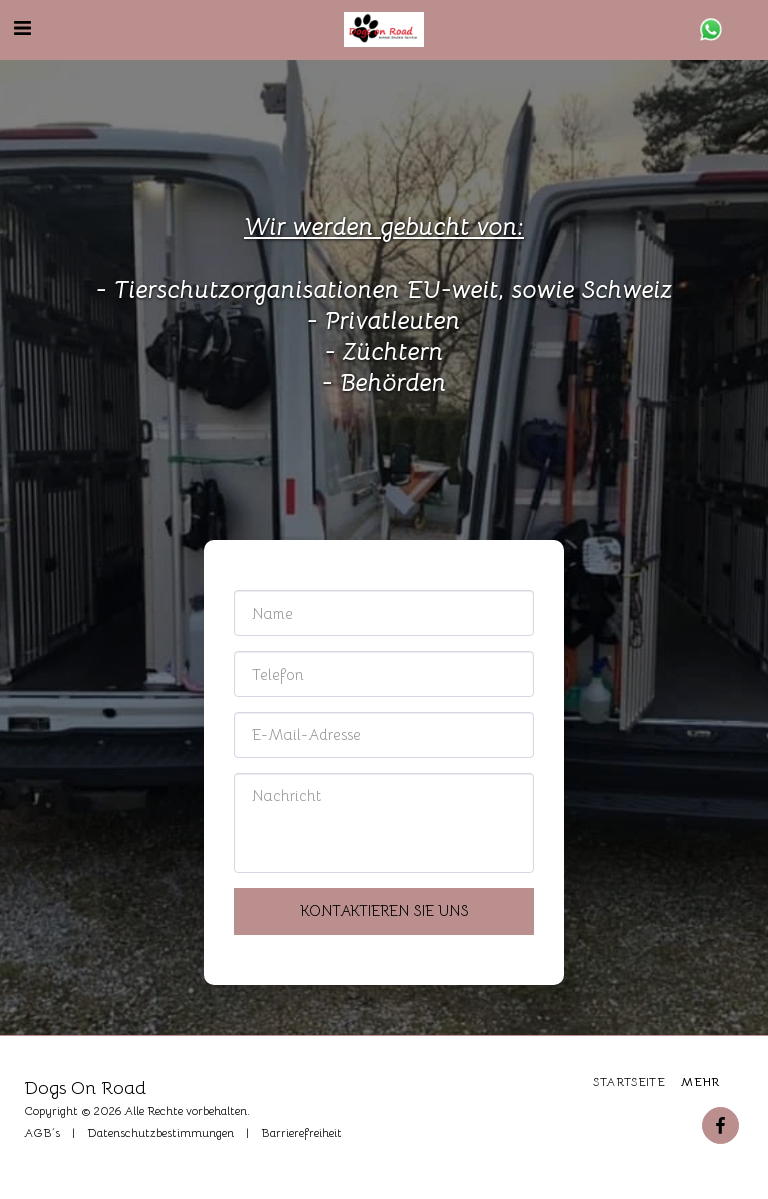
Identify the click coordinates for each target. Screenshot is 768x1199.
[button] (22, 28)
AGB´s (42, 1132)
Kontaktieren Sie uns (384, 910)
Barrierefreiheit (301, 1132)
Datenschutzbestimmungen (160, 1132)
